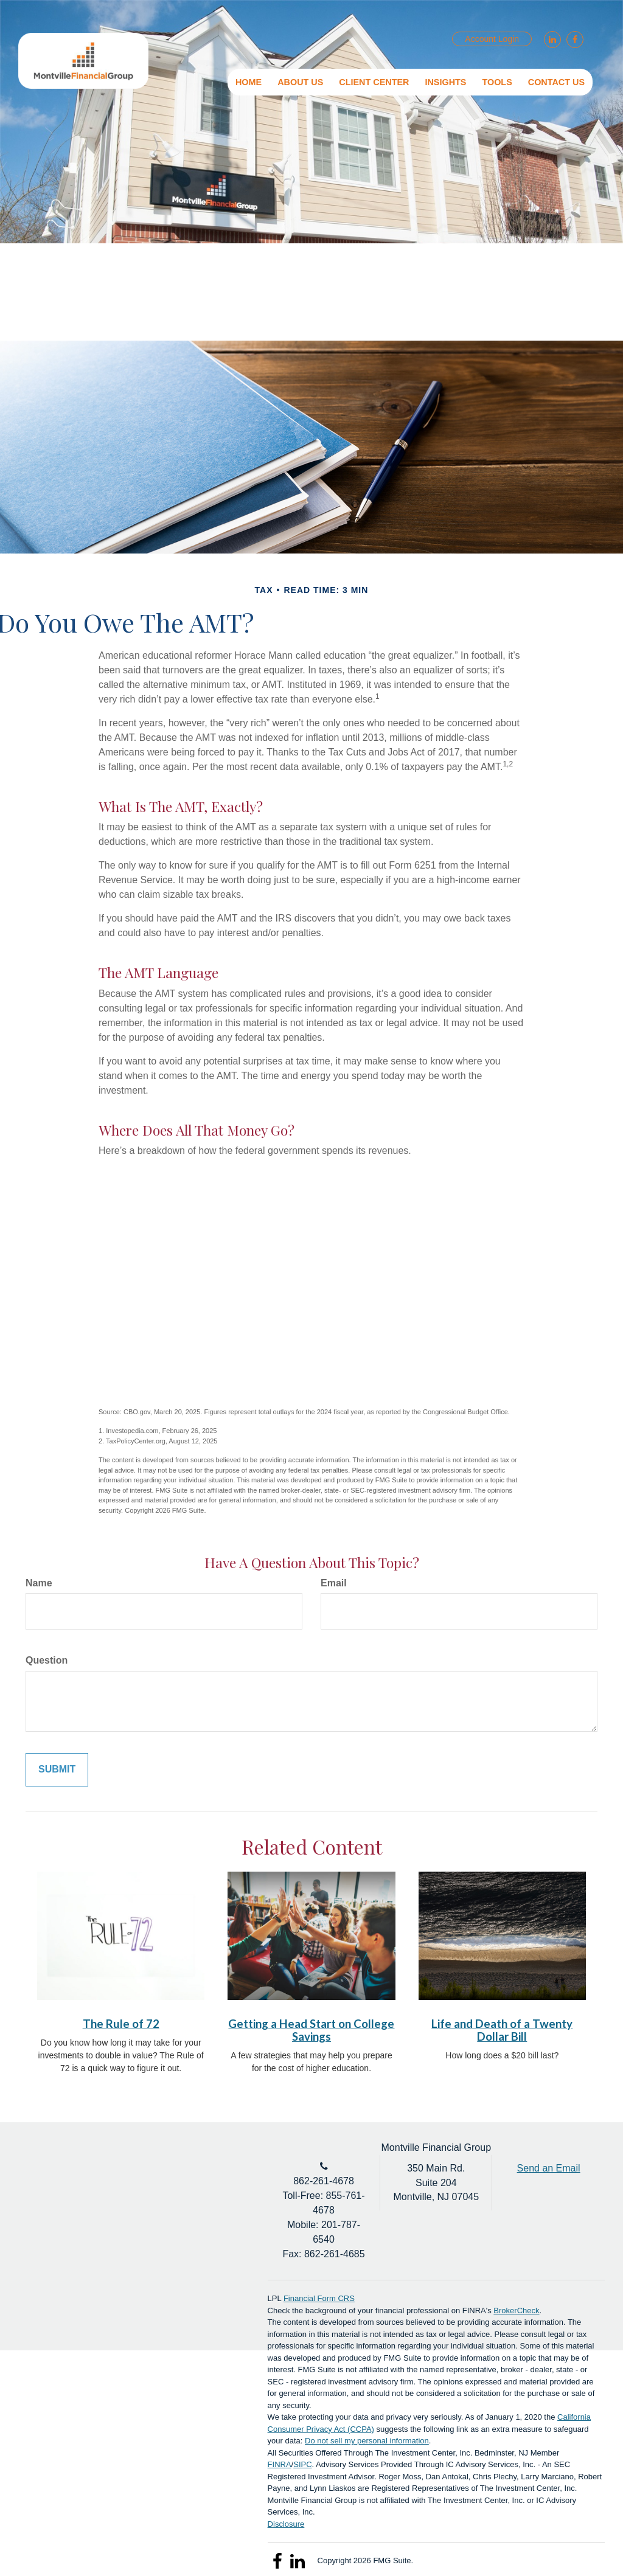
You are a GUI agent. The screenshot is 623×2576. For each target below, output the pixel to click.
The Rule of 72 (121, 2023)
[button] (300, 82)
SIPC (302, 2464)
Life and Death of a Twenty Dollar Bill (502, 2030)
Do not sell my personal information (367, 2440)
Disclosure (286, 2524)
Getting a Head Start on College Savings (311, 2030)
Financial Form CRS (319, 2298)
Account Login (492, 39)
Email (334, 1583)
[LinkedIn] (551, 39)
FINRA (279, 2464)
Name (39, 1583)
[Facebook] (573, 39)
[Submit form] (57, 1769)
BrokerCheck (516, 2310)
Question (47, 1660)
